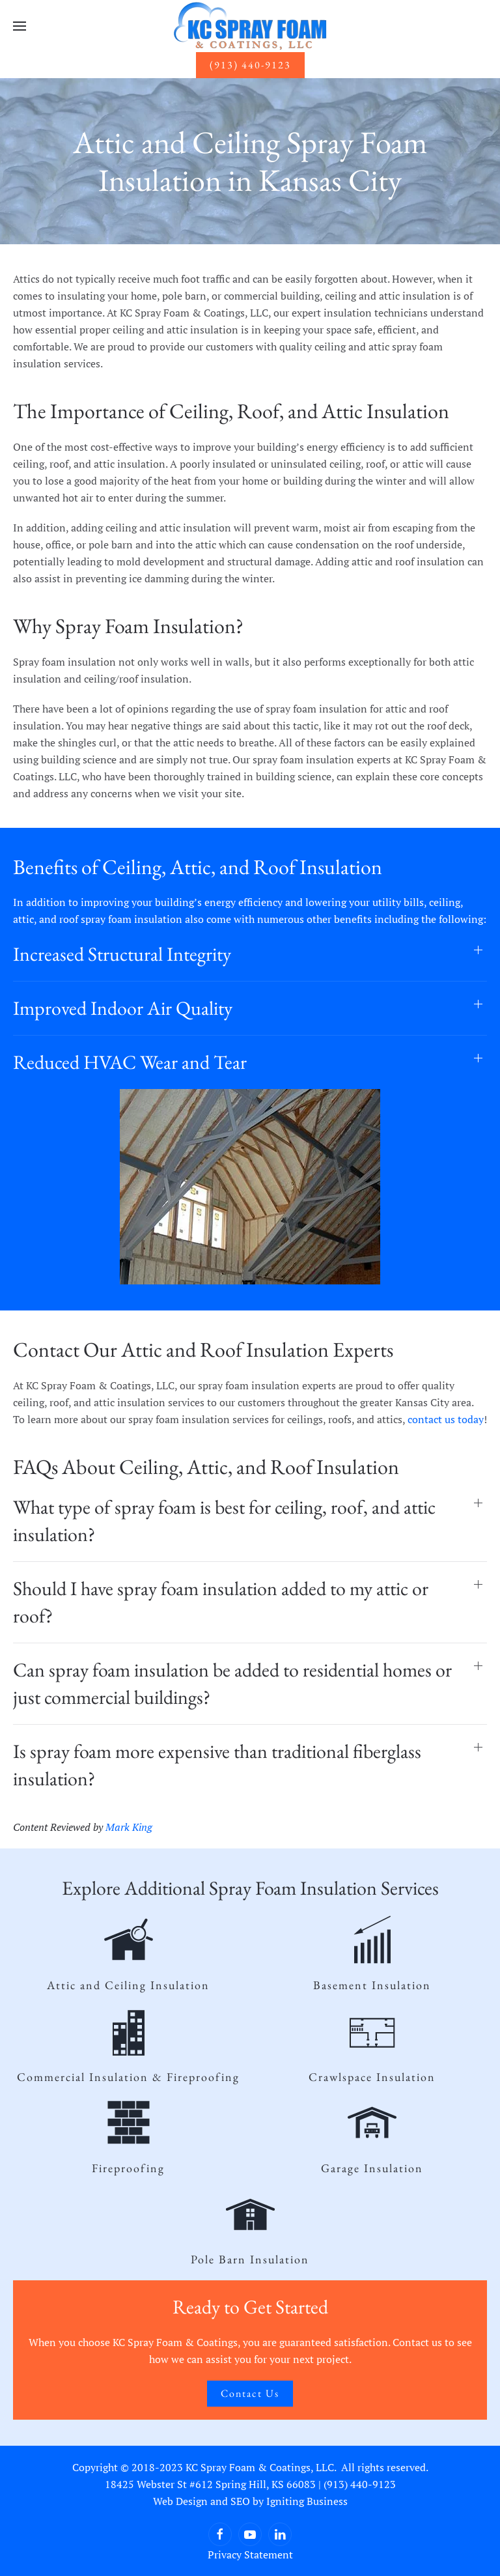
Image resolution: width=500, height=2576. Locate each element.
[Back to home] (250, 26)
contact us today (446, 1419)
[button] (19, 26)
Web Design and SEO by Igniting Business (250, 2501)
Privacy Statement (250, 2554)
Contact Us (250, 2393)
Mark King (128, 1827)
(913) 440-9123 (250, 65)
